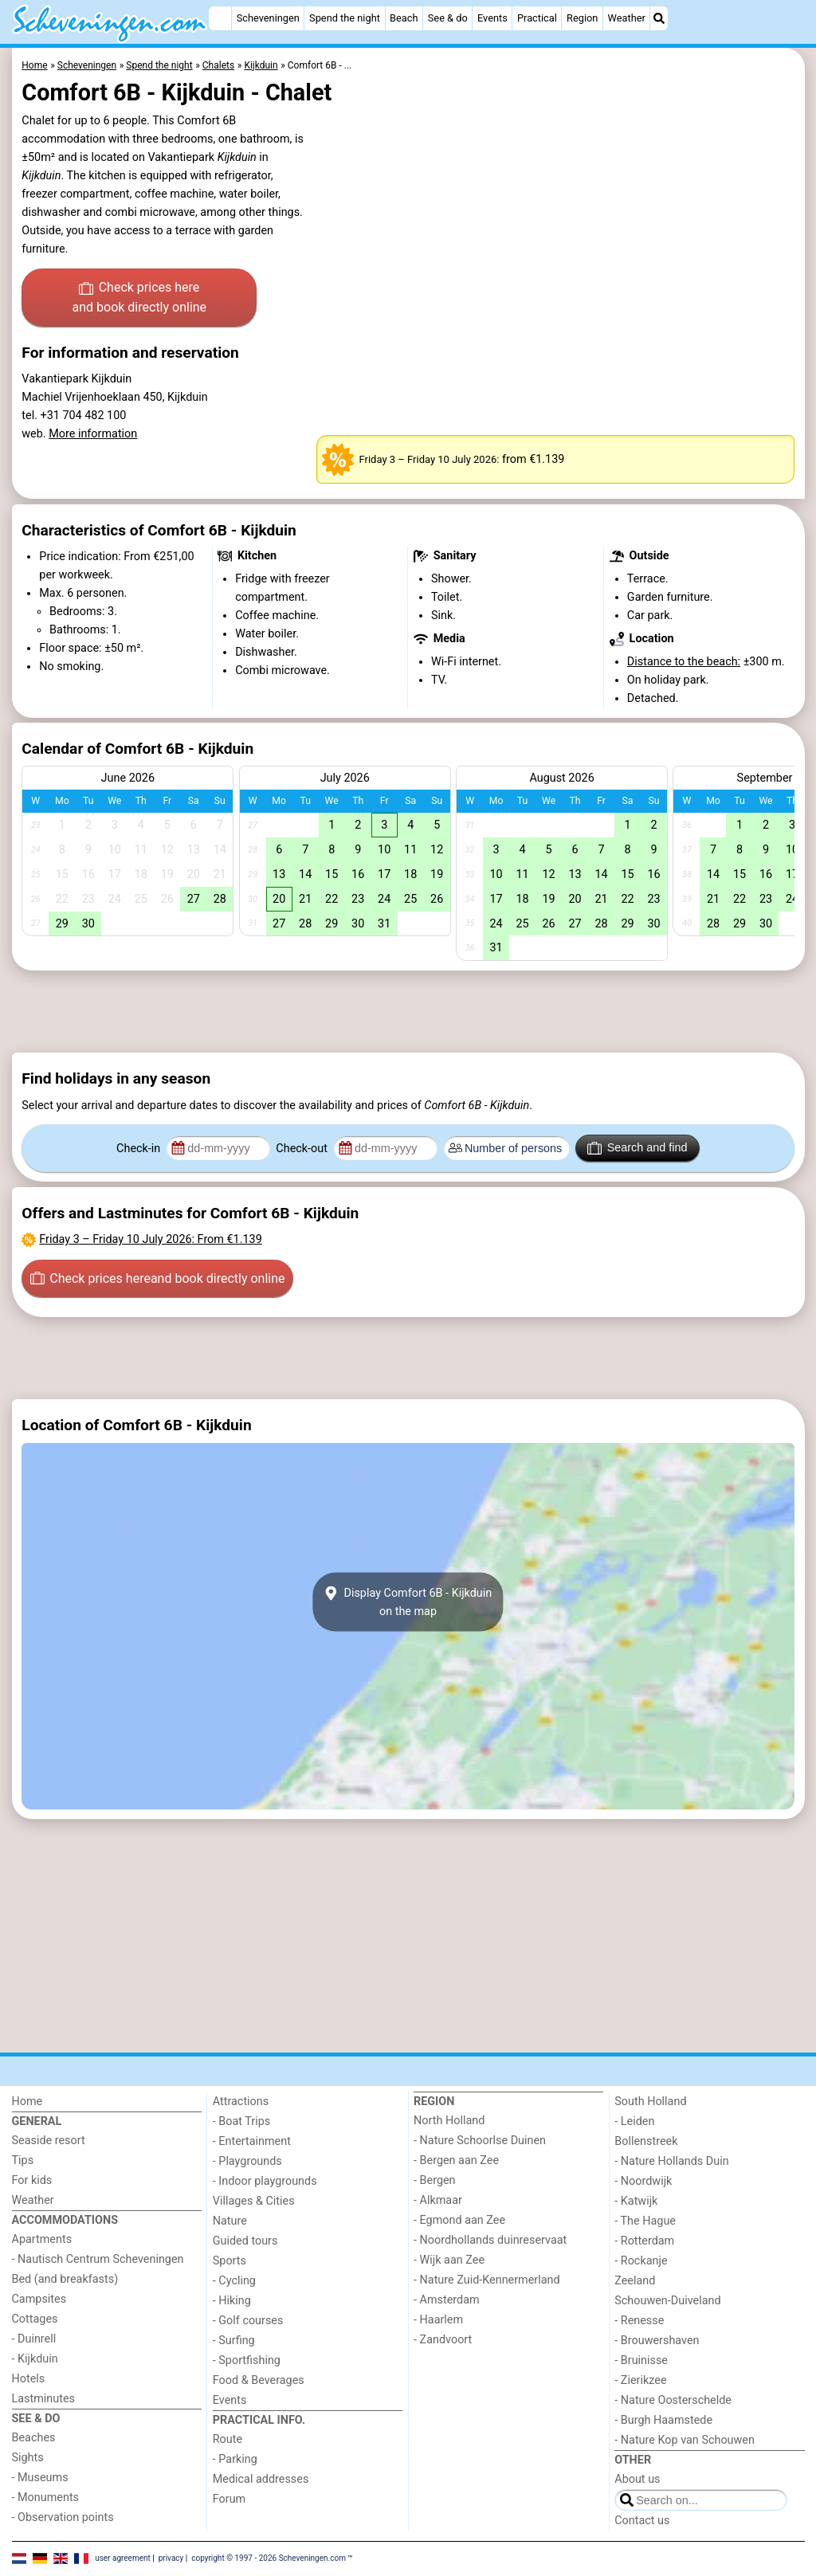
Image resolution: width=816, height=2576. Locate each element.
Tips (23, 2160)
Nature (230, 2221)
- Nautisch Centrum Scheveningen (98, 2259)
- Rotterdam (644, 2241)
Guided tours (245, 2241)
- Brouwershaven (656, 2340)
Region (582, 18)
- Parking (235, 2459)
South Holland (650, 2101)
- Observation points (63, 2517)
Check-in (139, 1148)
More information (93, 434)
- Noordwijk (643, 2181)
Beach (404, 18)
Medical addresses (261, 2479)
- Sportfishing (246, 2360)
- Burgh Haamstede (663, 2420)
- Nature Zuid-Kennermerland (487, 2280)
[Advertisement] (408, 1012)
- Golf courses (248, 2320)
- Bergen (435, 2180)
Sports (229, 2261)
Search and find (637, 1148)
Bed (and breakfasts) (65, 2279)
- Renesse (639, 2320)
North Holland (449, 2120)
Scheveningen (268, 18)
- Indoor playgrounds (265, 2181)
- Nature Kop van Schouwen (684, 2440)
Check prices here (139, 299)
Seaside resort (48, 2140)
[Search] (659, 18)
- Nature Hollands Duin (671, 2161)
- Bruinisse (641, 2360)
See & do (448, 18)
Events (492, 18)
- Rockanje (640, 2261)
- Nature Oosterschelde (673, 2400)
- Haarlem (438, 2320)
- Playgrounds (247, 2161)
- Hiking (232, 2300)
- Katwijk (635, 2201)
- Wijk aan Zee (449, 2260)
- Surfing (234, 2340)
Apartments (42, 2239)
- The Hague (645, 2221)
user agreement (123, 2558)
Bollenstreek (645, 2141)
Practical (537, 18)
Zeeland (634, 2281)
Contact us (641, 2520)
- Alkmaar (438, 2200)
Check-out (303, 1148)
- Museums (40, 2477)
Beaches (34, 2438)
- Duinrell (34, 2339)
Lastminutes (43, 2398)
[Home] (220, 18)
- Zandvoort (443, 2340)
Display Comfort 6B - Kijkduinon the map (408, 1601)
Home (27, 2101)
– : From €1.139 (150, 1239)
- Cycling (234, 2281)
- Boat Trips (242, 2121)
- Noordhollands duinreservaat (490, 2240)
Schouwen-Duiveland (667, 2300)
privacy (171, 2558)
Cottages (35, 2319)
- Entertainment (252, 2141)
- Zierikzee (640, 2380)
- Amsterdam (447, 2300)
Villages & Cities (254, 2201)
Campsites (39, 2299)
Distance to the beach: (683, 662)
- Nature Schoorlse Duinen (480, 2140)
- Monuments (46, 2497)
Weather (626, 18)
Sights (28, 2457)
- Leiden (634, 2121)
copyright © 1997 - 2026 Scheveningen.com (268, 2558)
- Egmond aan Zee (459, 2220)
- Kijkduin (35, 2359)
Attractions (241, 2101)
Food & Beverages (258, 2380)
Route (227, 2439)
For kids (32, 2180)
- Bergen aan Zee (456, 2160)
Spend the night (344, 18)
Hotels (28, 2379)
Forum (229, 2499)
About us (637, 2479)
